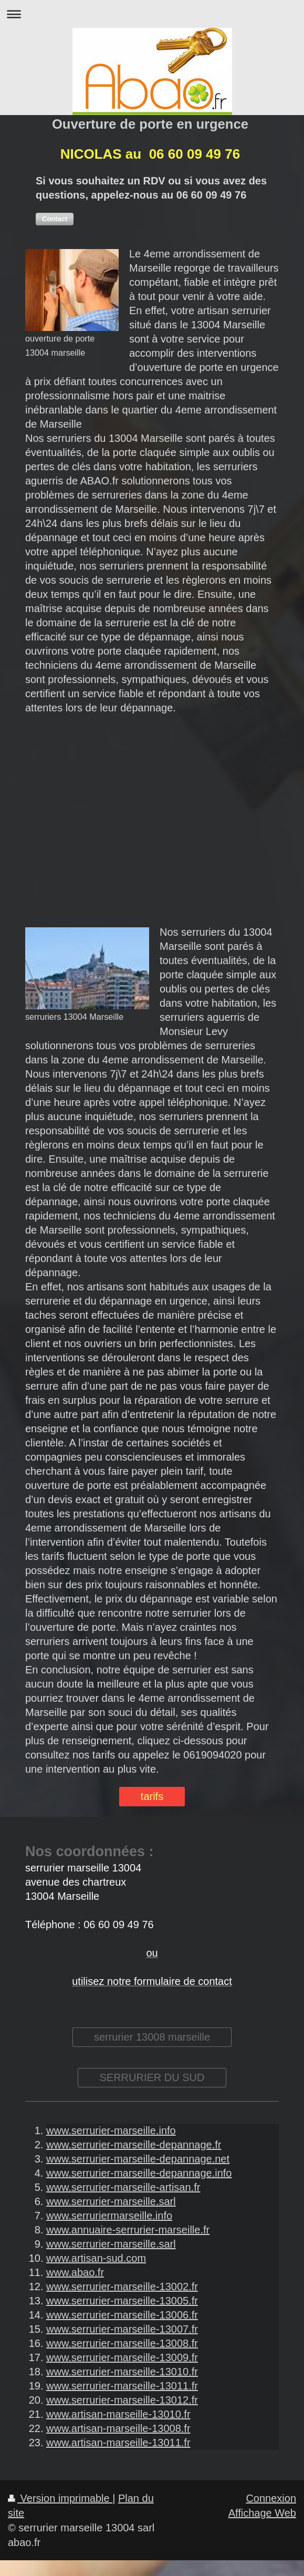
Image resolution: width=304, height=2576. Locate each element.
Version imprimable (60, 2498)
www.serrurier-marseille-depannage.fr (133, 2144)
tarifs (152, 1796)
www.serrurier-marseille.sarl (111, 2201)
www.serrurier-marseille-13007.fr (122, 2329)
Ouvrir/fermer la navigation (152, 14)
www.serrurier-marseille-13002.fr (122, 2286)
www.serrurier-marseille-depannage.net (137, 2159)
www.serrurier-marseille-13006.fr (122, 2315)
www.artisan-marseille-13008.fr (118, 2428)
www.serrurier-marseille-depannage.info (139, 2173)
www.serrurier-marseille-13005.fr (122, 2300)
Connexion (271, 2498)
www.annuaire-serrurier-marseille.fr (127, 2230)
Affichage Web (262, 2513)
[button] (55, 219)
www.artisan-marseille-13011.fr (118, 2442)
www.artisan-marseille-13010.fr (118, 2414)
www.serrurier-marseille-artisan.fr (123, 2187)
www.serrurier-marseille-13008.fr (122, 2343)
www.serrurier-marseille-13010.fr (122, 2371)
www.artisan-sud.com (96, 2258)
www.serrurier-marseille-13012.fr (122, 2400)
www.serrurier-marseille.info (111, 2130)
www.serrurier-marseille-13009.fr (122, 2357)
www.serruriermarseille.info (109, 2215)
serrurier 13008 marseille (152, 2037)
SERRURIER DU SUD (151, 2077)
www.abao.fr (75, 2272)
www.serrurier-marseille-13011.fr (122, 2386)
